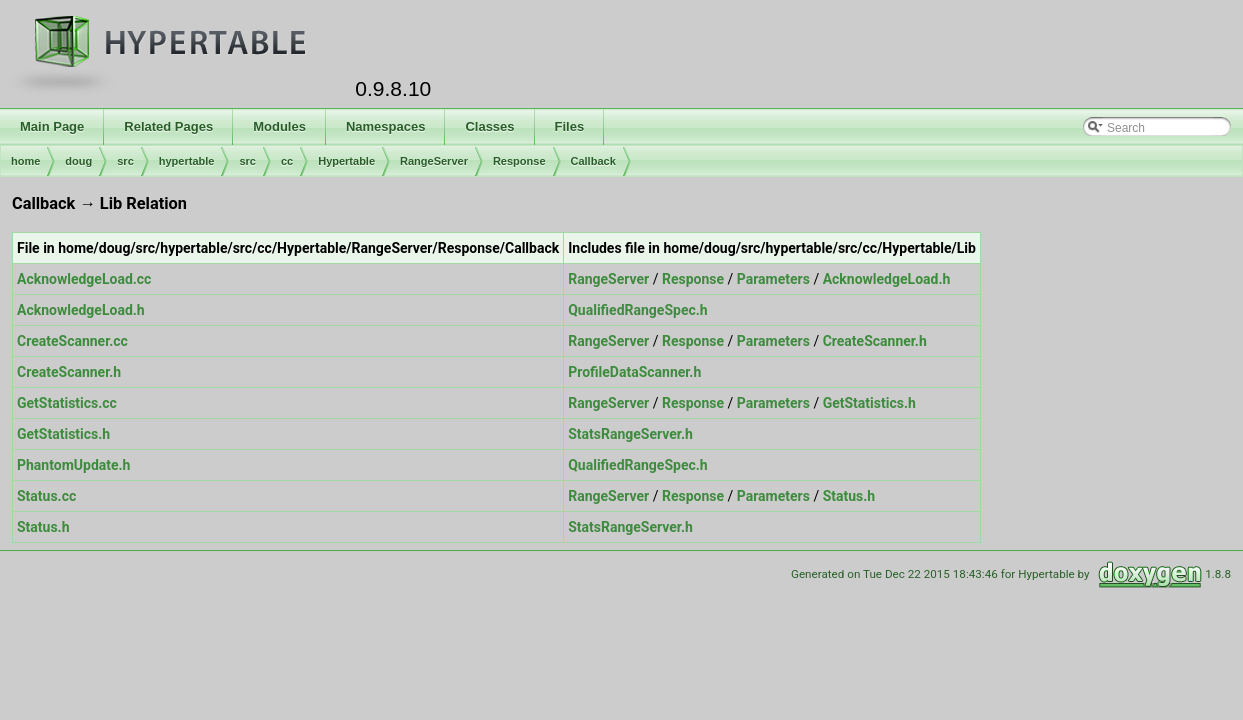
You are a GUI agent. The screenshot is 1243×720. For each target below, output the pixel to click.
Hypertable (346, 161)
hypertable (187, 161)
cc (287, 161)
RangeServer (434, 161)
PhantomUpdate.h (73, 465)
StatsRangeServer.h (630, 434)
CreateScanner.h (875, 341)
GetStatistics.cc (67, 403)
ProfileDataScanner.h (634, 372)
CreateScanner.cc (72, 341)
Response (519, 161)
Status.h (849, 496)
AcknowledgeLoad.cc (84, 279)
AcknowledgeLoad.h (887, 279)
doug (78, 161)
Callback (593, 161)
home (25, 161)
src (125, 161)
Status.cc (46, 496)
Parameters (773, 279)
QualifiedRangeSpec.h (638, 310)
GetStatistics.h (869, 403)
